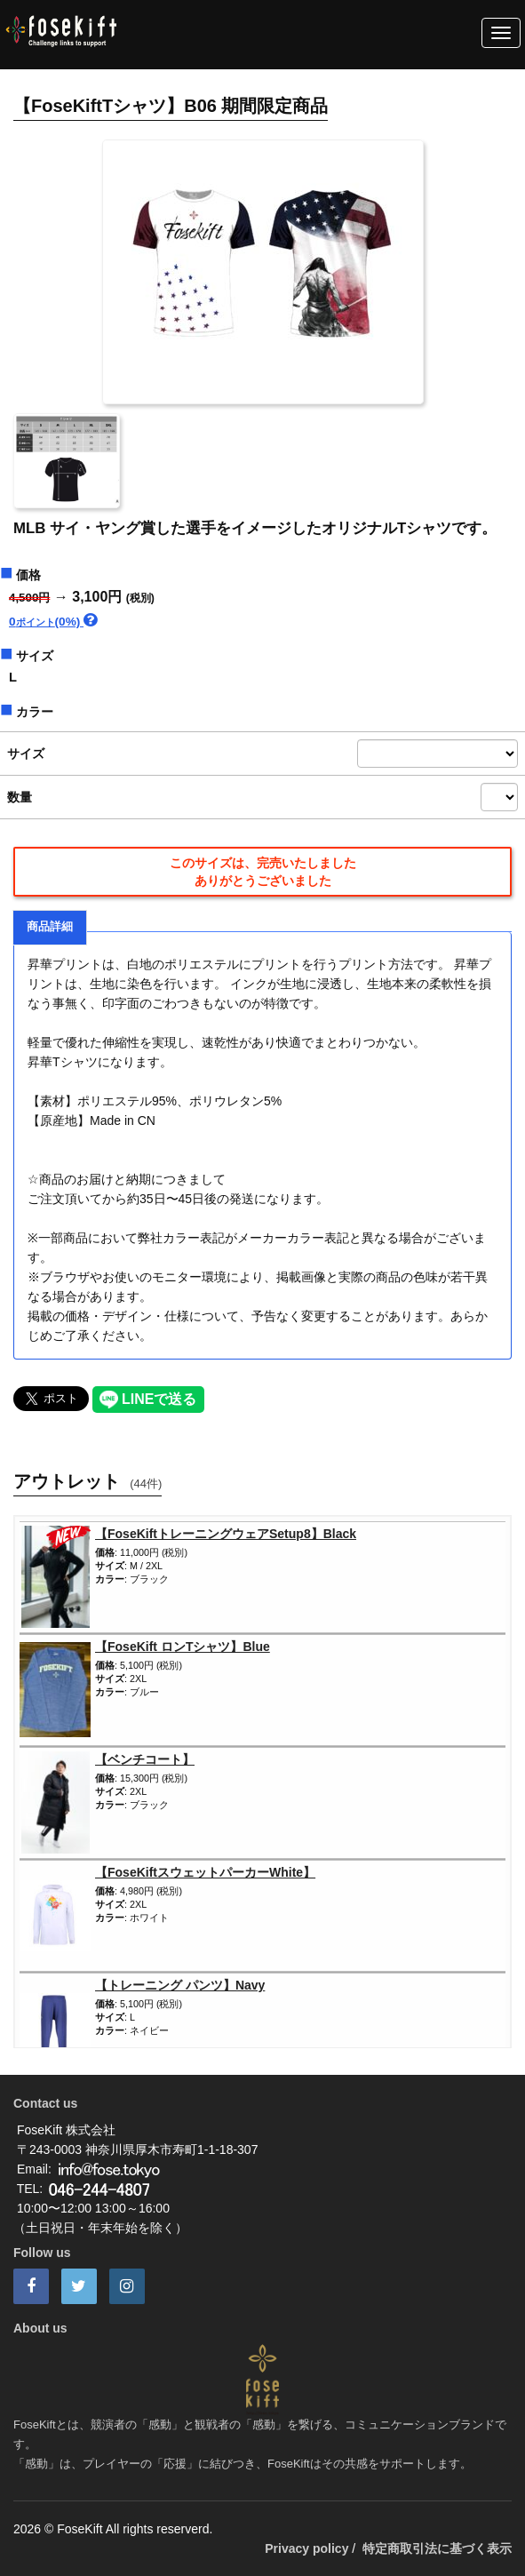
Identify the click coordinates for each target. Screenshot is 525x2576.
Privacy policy (306, 2548)
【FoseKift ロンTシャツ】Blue (182, 1646)
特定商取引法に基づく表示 (437, 2548)
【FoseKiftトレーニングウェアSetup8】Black (225, 1534)
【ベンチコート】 (145, 1759)
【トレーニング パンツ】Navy (180, 1985)
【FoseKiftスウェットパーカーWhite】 (205, 1872)
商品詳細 (50, 927)
